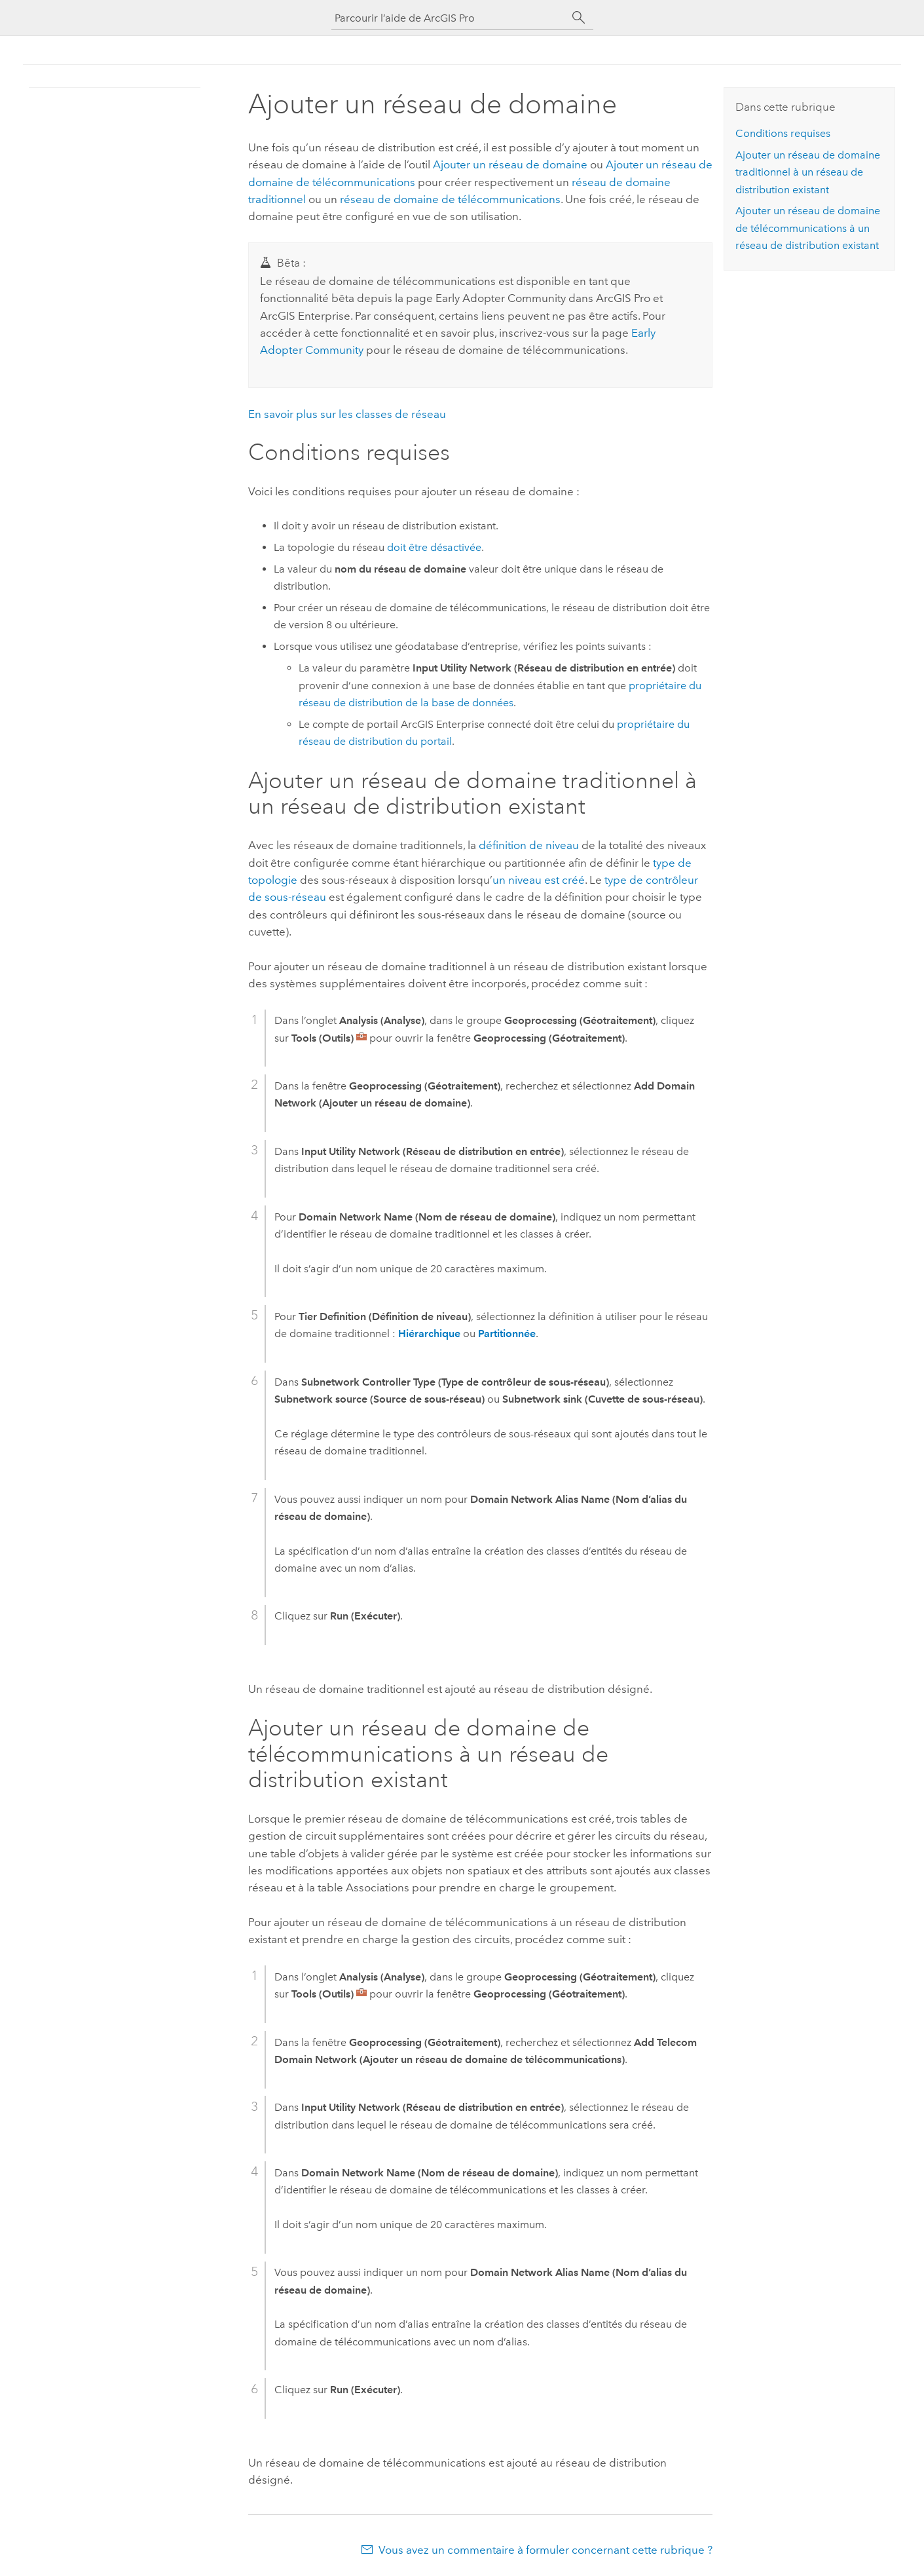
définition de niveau (529, 845)
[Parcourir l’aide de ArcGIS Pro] (449, 18)
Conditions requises (782, 133)
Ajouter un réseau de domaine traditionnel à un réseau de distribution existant (807, 172)
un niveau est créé (538, 879)
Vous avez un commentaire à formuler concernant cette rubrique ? (545, 2549)
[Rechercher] (578, 17)
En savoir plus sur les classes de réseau (347, 414)
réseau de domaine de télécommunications (450, 199)
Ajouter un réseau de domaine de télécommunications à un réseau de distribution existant (807, 228)
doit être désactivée (434, 547)
